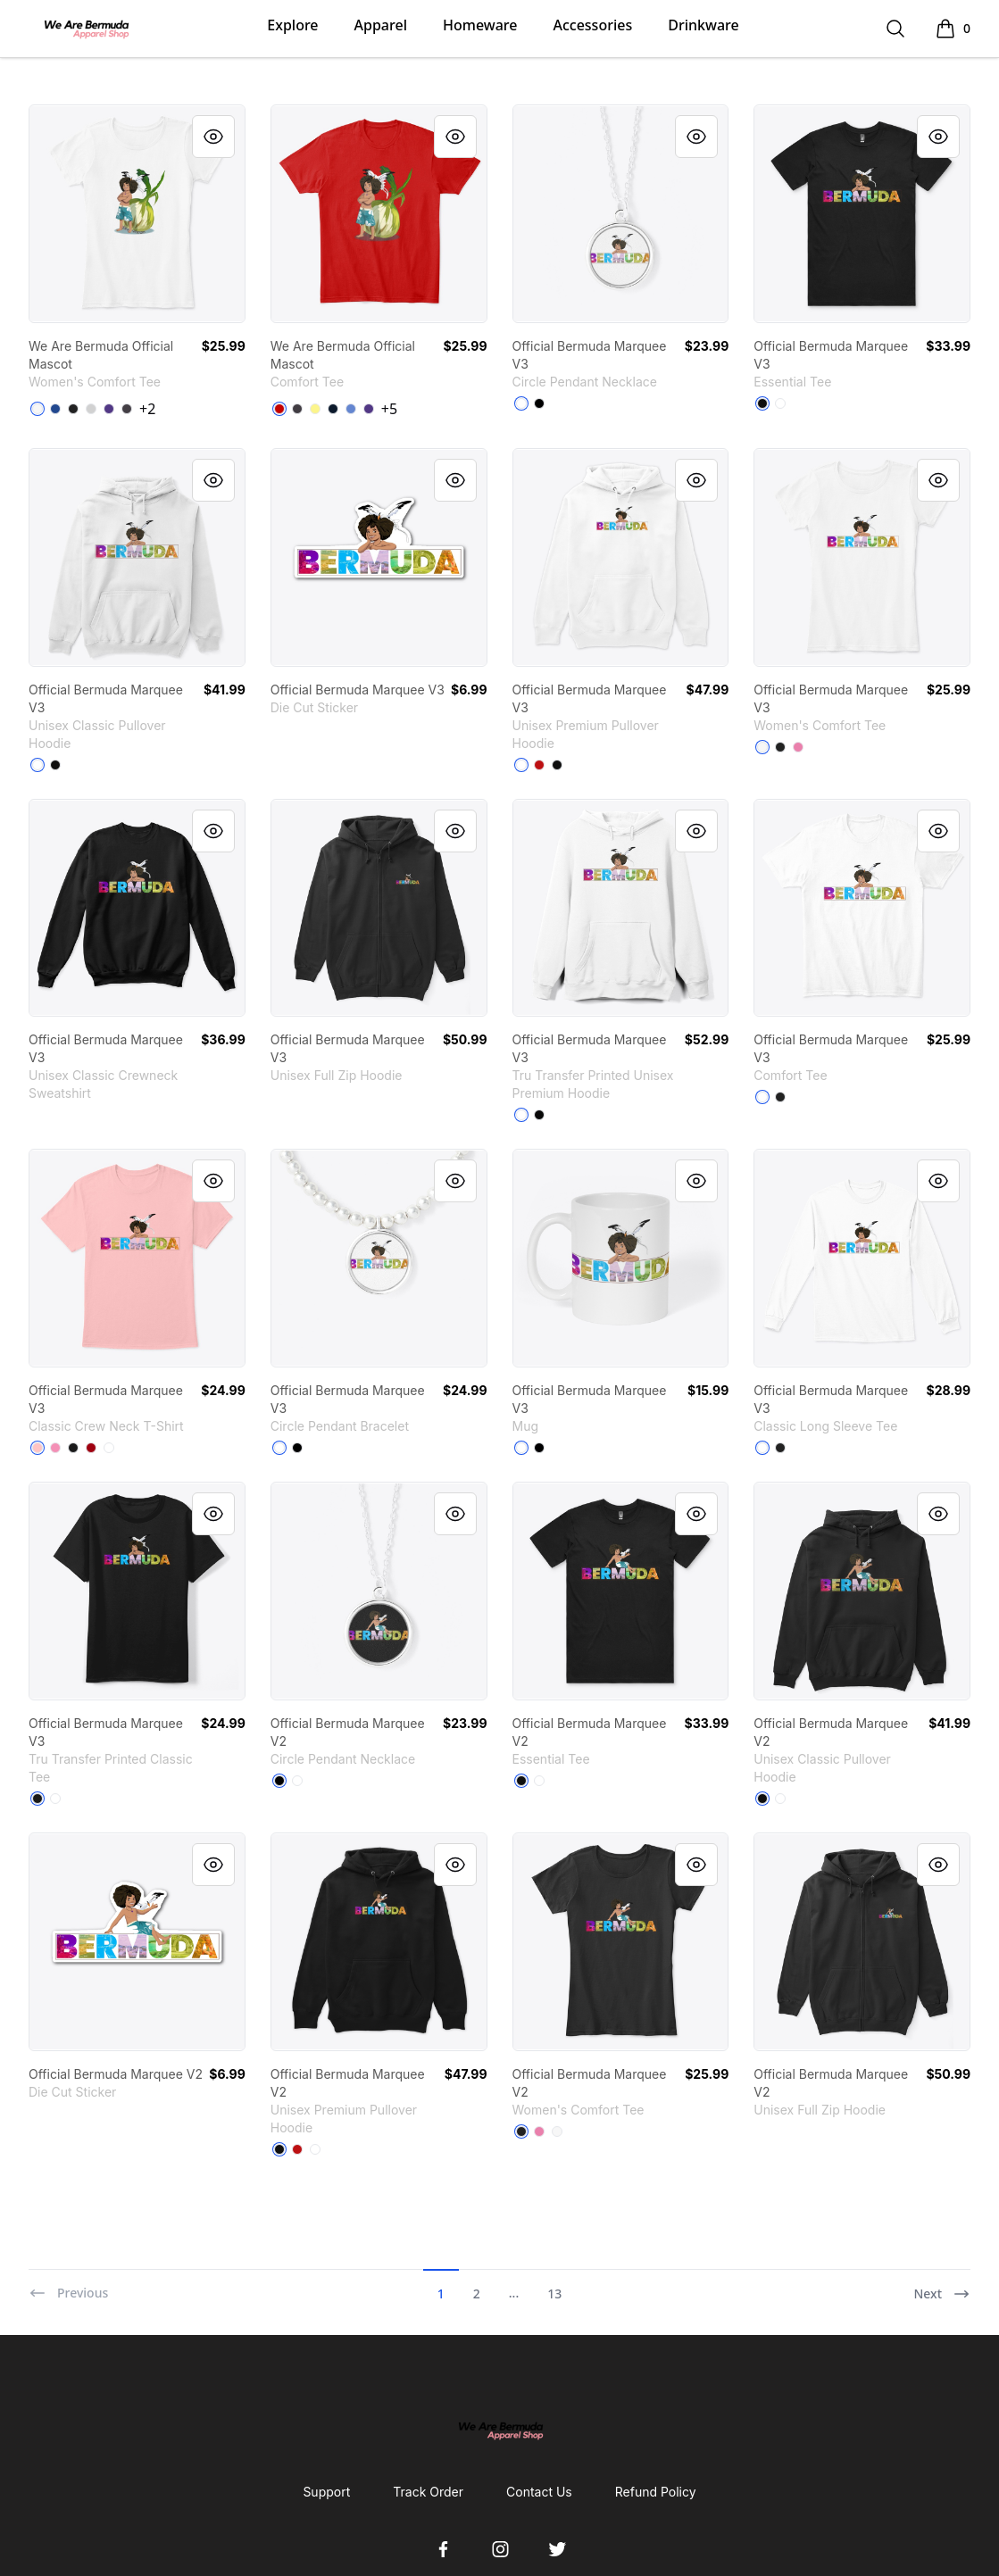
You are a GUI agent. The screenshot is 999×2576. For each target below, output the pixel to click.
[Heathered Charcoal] (126, 408)
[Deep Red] (91, 1447)
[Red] (539, 765)
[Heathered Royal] (350, 408)
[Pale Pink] (37, 1447)
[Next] (941, 2286)
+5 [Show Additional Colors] (389, 409)
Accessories (592, 25)
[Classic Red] (279, 408)
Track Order (428, 2491)
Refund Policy (655, 2491)
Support (326, 2491)
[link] (137, 213)
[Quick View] (213, 136)
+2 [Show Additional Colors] (147, 409)
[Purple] (109, 408)
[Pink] (55, 1447)
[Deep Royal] (55, 408)
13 (554, 2293)
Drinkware (703, 25)
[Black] (73, 408)
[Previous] (68, 2286)
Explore (292, 25)
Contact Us (539, 2491)
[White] (37, 408)
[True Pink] (798, 747)
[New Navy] (333, 408)
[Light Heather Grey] (91, 408)
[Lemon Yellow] (315, 408)
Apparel (380, 25)
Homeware (480, 25)
